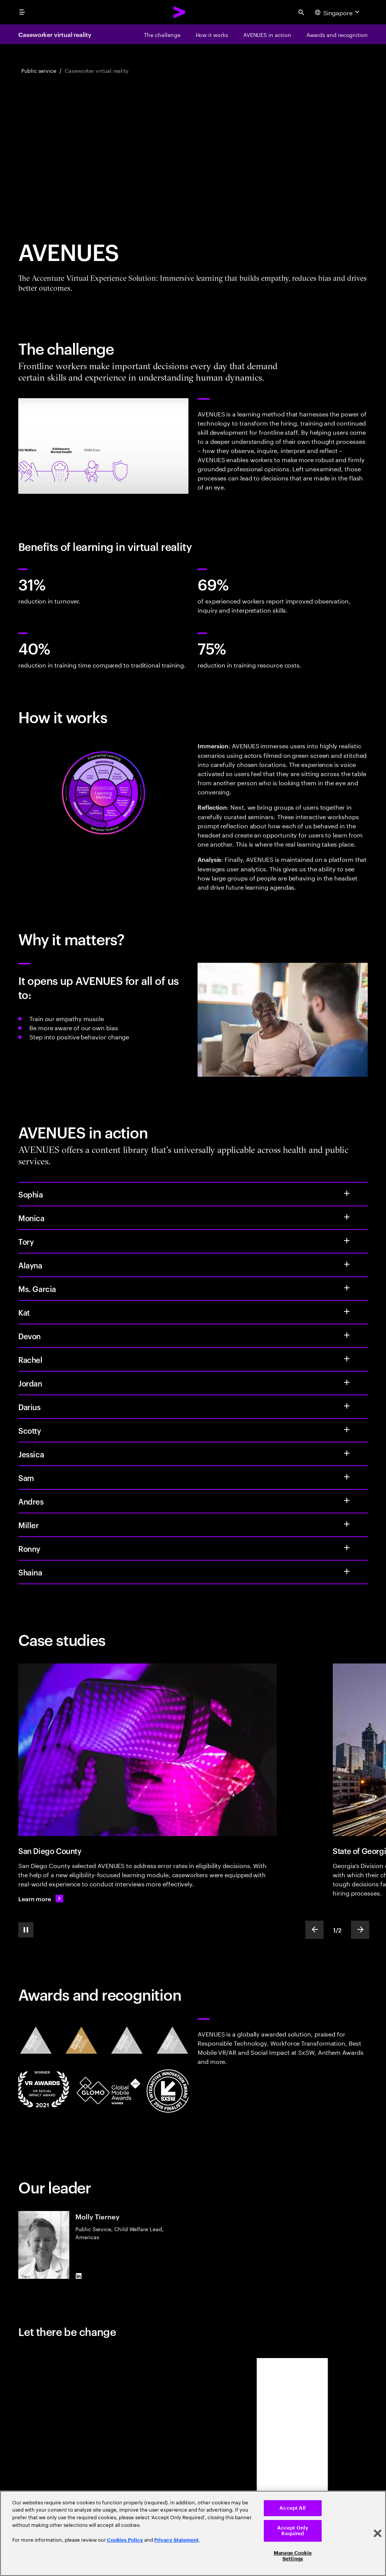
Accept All (292, 2508)
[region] (193, 2533)
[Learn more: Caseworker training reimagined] (40, 1898)
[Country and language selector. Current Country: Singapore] (338, 12)
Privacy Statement (176, 2540)
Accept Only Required (292, 2530)
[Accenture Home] (180, 12)
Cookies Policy (125, 2540)
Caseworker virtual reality (54, 34)
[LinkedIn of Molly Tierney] (78, 2276)
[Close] (377, 2533)
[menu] (22, 12)
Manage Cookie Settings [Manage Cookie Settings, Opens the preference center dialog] (293, 2556)
